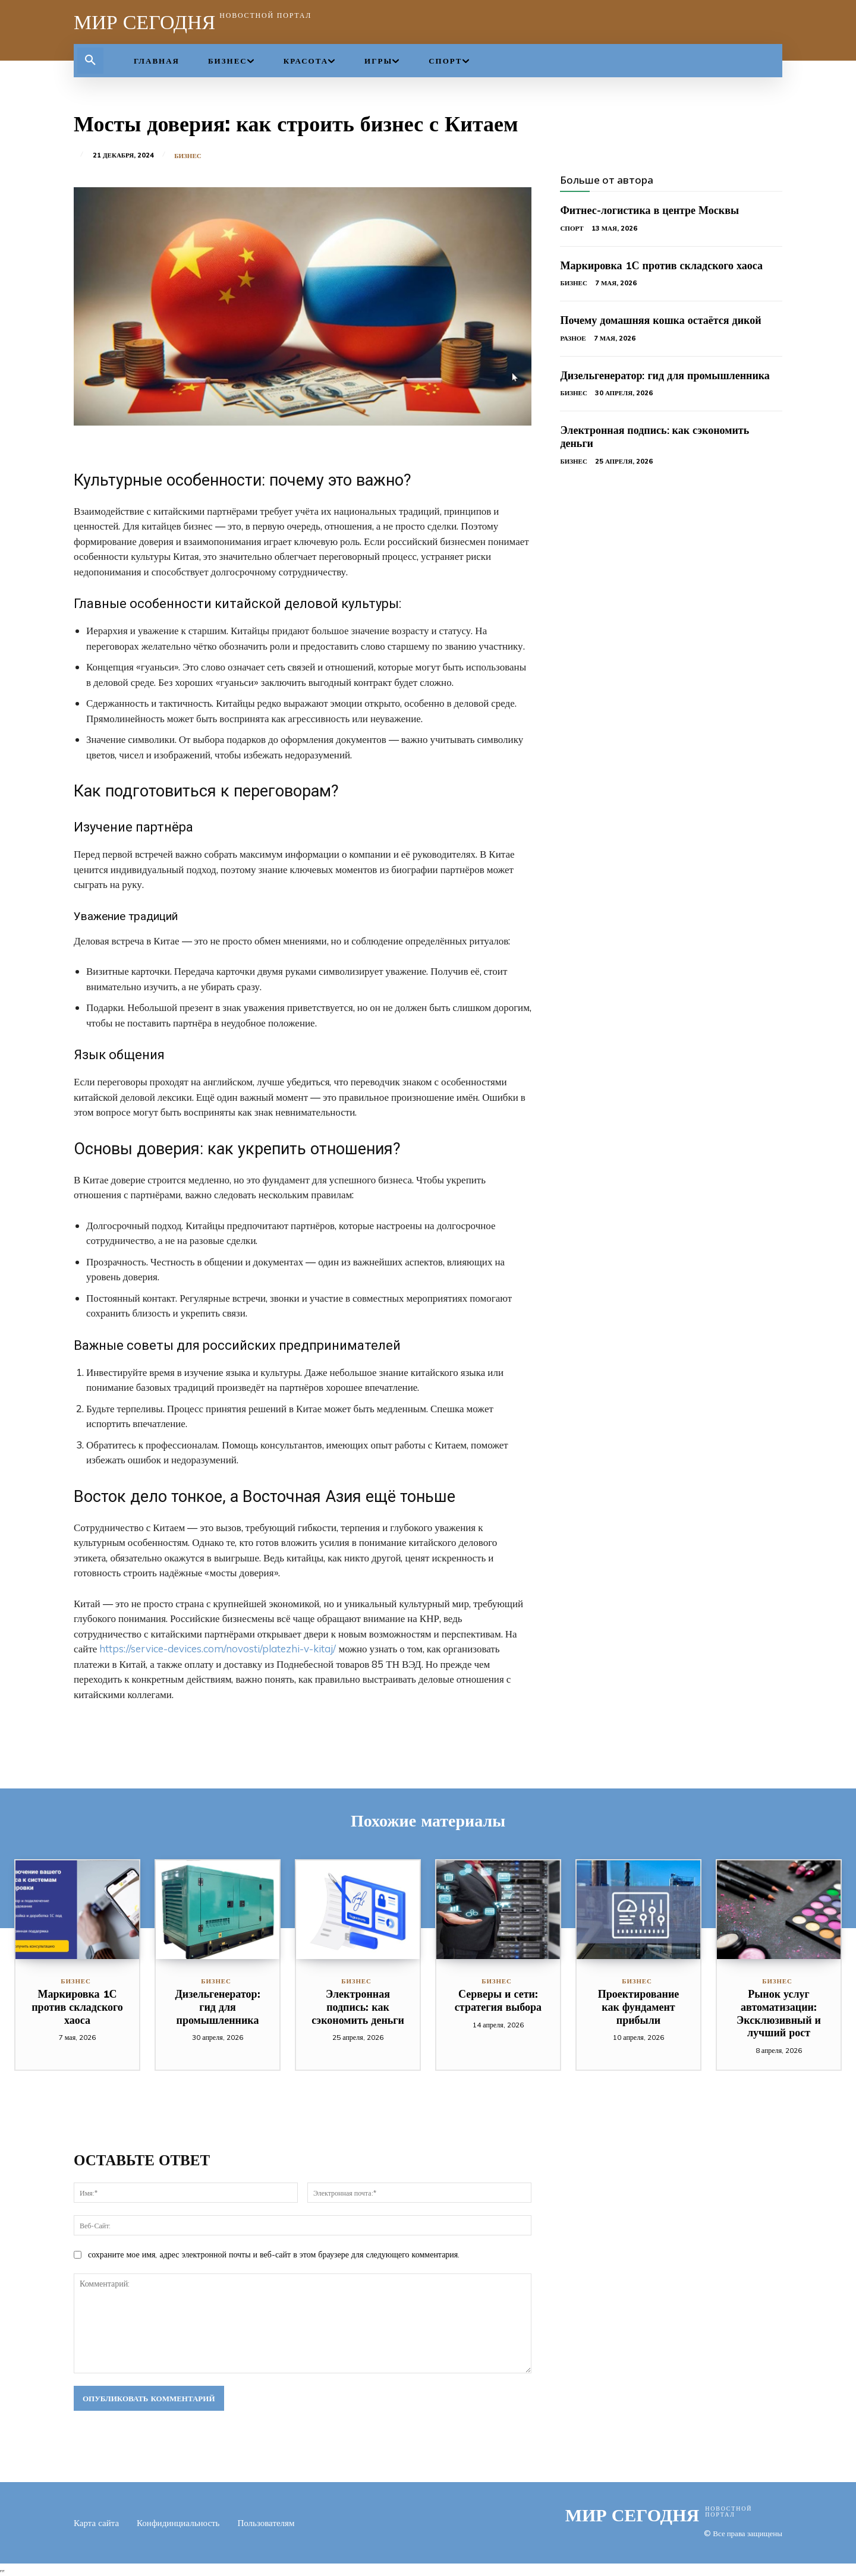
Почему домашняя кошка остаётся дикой (660, 320)
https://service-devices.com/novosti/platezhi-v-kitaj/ (217, 1648)
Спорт (571, 228)
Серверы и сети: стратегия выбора (498, 2000)
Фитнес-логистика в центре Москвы (649, 210)
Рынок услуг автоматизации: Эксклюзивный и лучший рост (779, 2013)
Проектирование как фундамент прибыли (638, 2006)
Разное (573, 338)
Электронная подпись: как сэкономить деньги (654, 436)
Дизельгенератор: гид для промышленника (664, 375)
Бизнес (187, 156)
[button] (90, 61)
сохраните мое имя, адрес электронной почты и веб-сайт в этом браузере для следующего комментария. (274, 2254)
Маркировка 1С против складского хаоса (661, 265)
